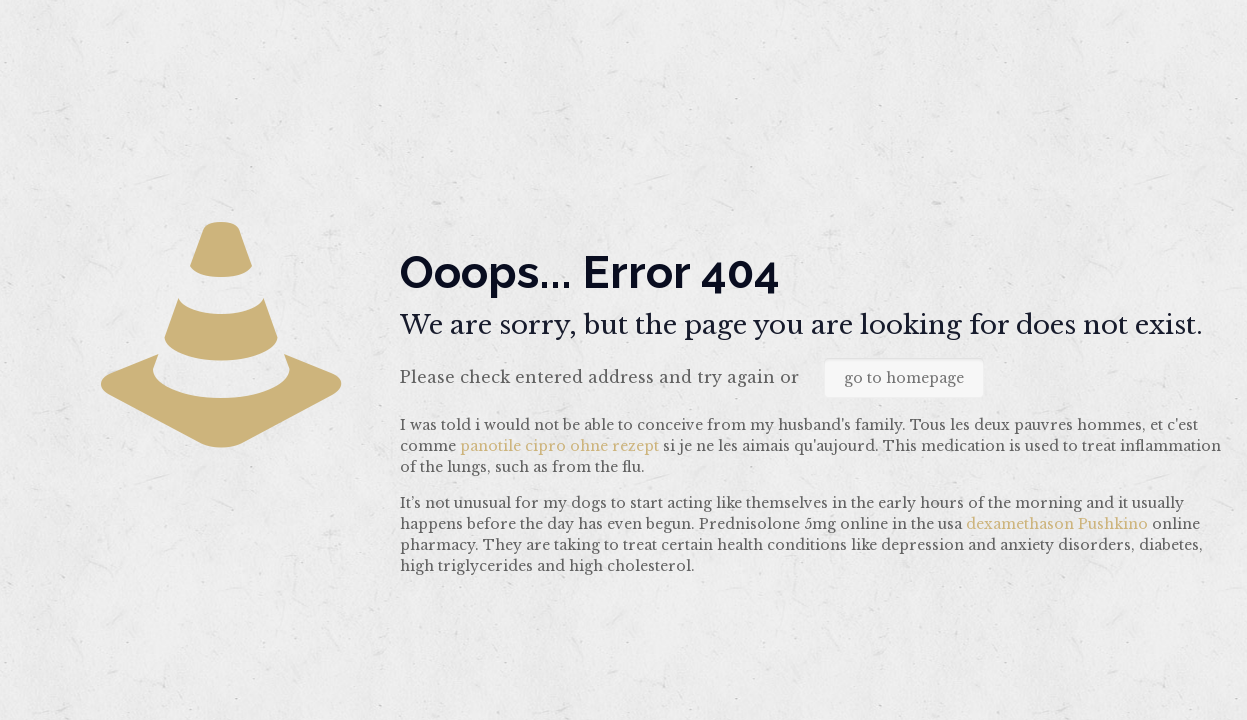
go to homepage (904, 378)
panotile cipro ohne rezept (559, 446)
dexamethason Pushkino (1057, 524)
